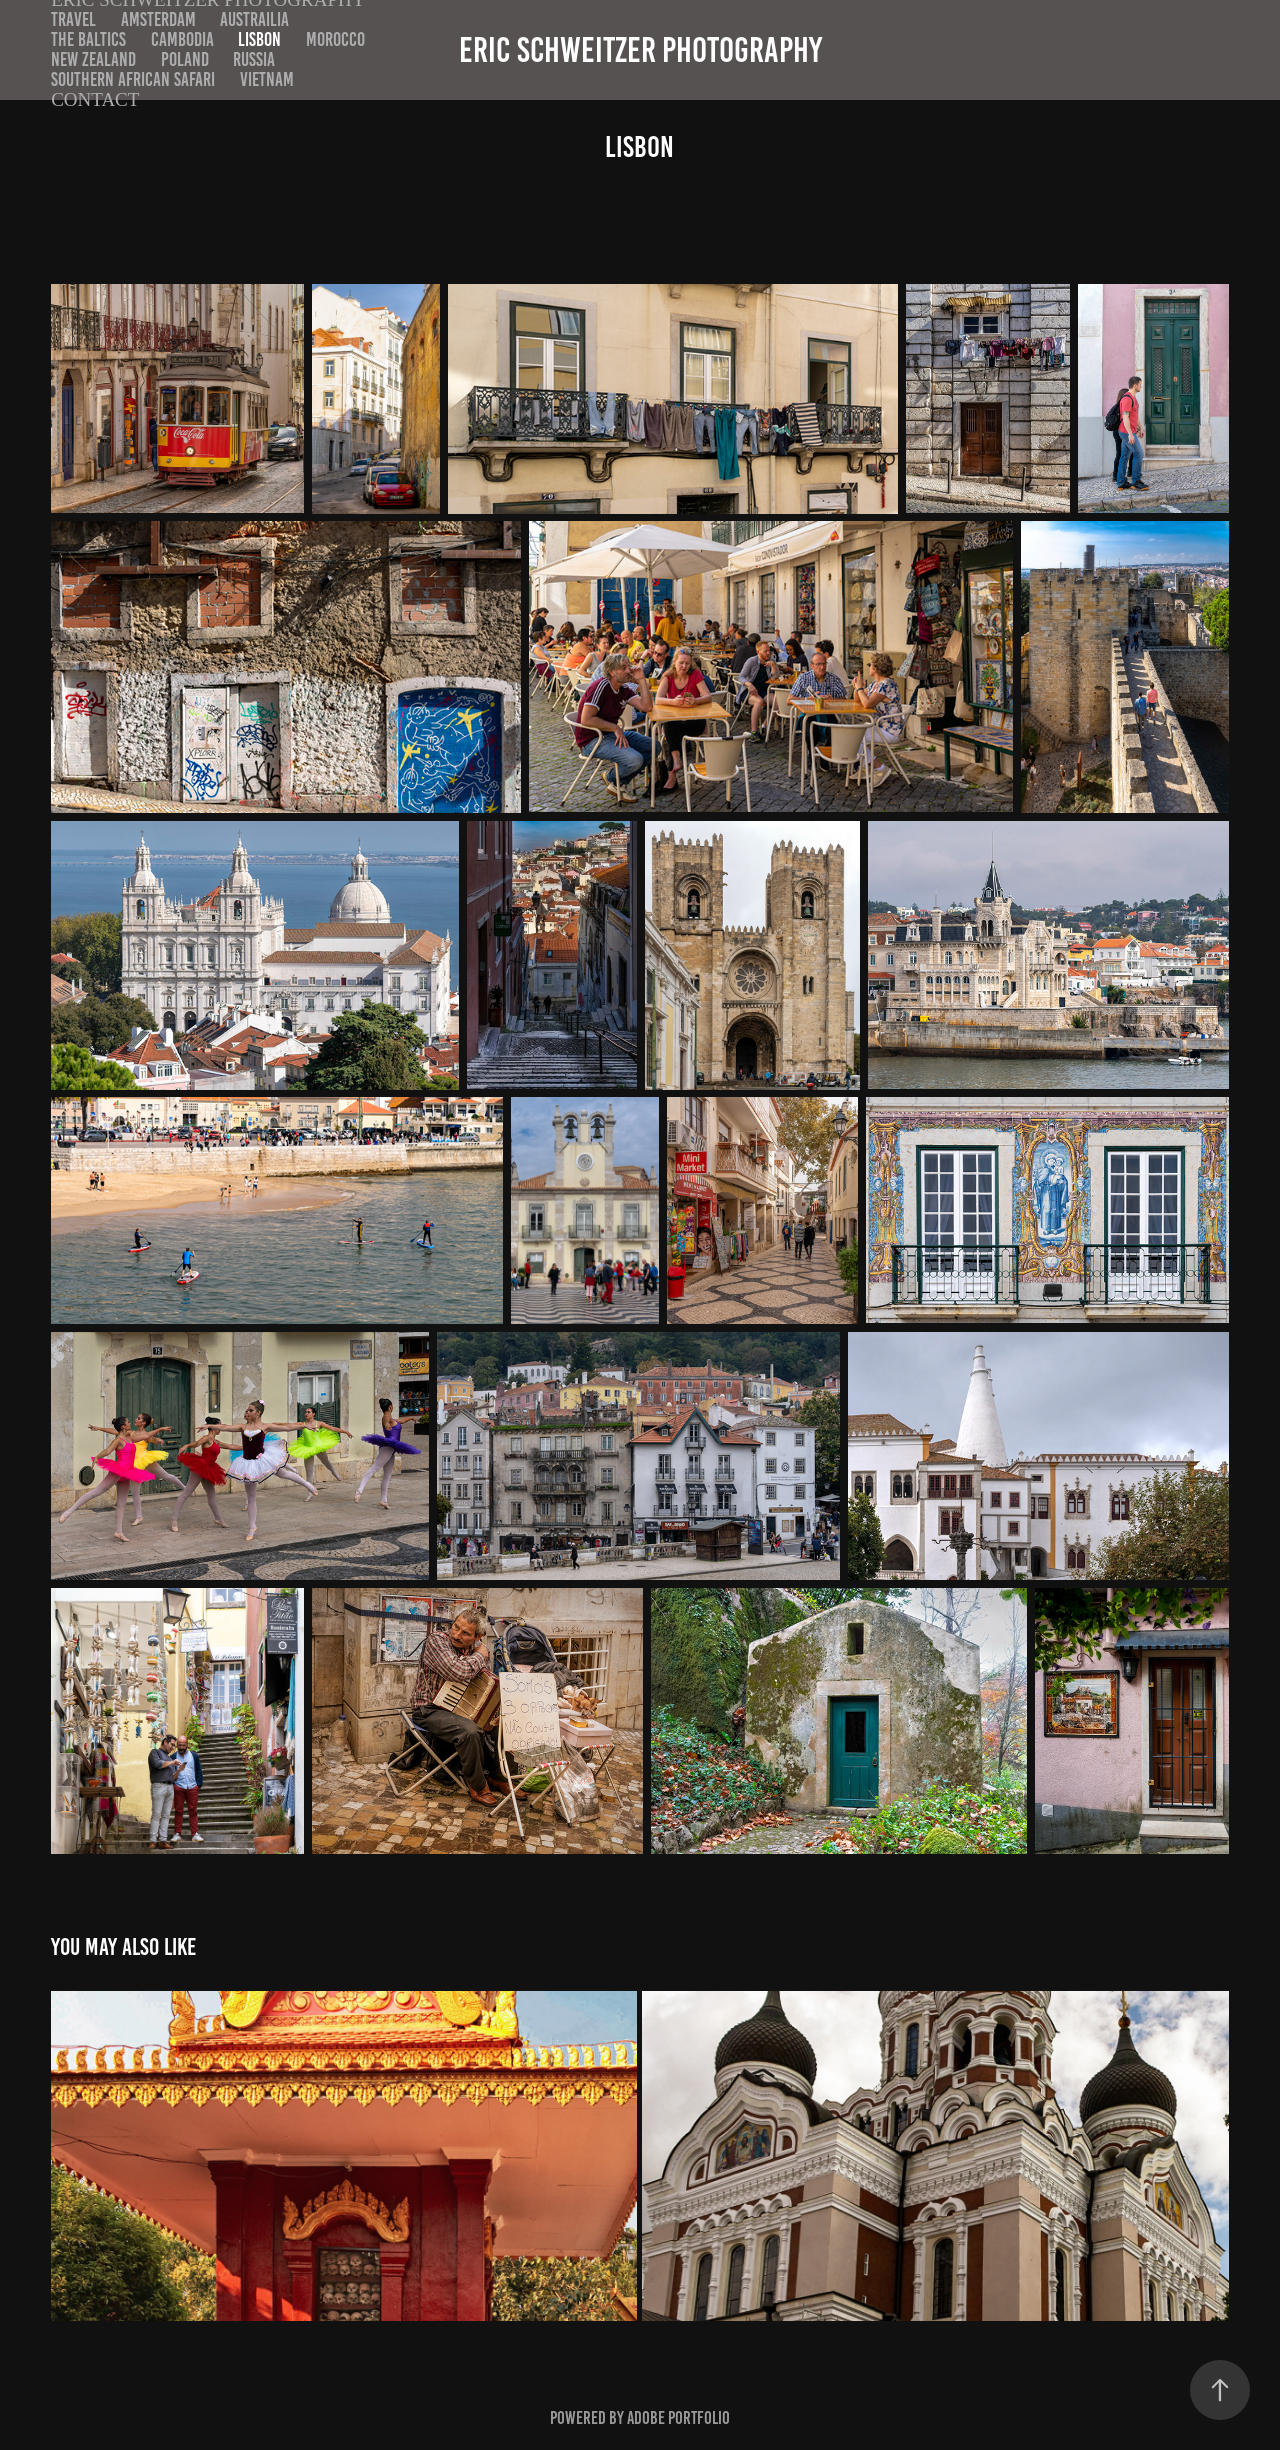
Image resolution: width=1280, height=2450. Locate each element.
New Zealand (93, 59)
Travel (73, 19)
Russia (254, 59)
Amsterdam (158, 19)
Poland (185, 59)
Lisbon (259, 39)
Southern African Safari (133, 79)
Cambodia (182, 39)
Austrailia (254, 19)
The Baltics (88, 39)
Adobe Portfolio (678, 2418)
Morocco (335, 39)
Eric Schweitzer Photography (640, 50)
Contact (95, 99)
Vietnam (267, 79)
